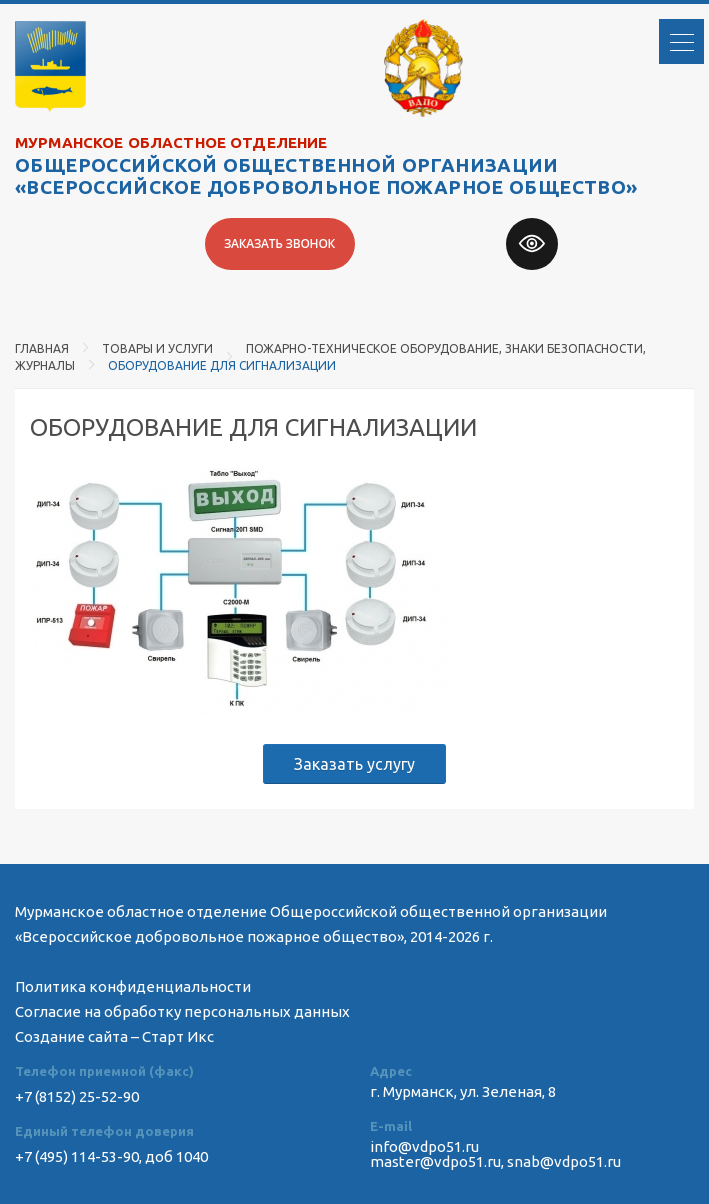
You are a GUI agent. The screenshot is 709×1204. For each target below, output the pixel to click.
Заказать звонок (279, 243)
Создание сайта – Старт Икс (114, 1036)
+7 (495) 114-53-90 (77, 1156)
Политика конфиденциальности (133, 986)
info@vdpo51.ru (424, 1146)
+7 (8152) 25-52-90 (77, 1096)
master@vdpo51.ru (435, 1161)
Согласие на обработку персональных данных (182, 1011)
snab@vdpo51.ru (564, 1161)
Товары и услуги (157, 348)
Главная (42, 348)
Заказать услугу (354, 764)
